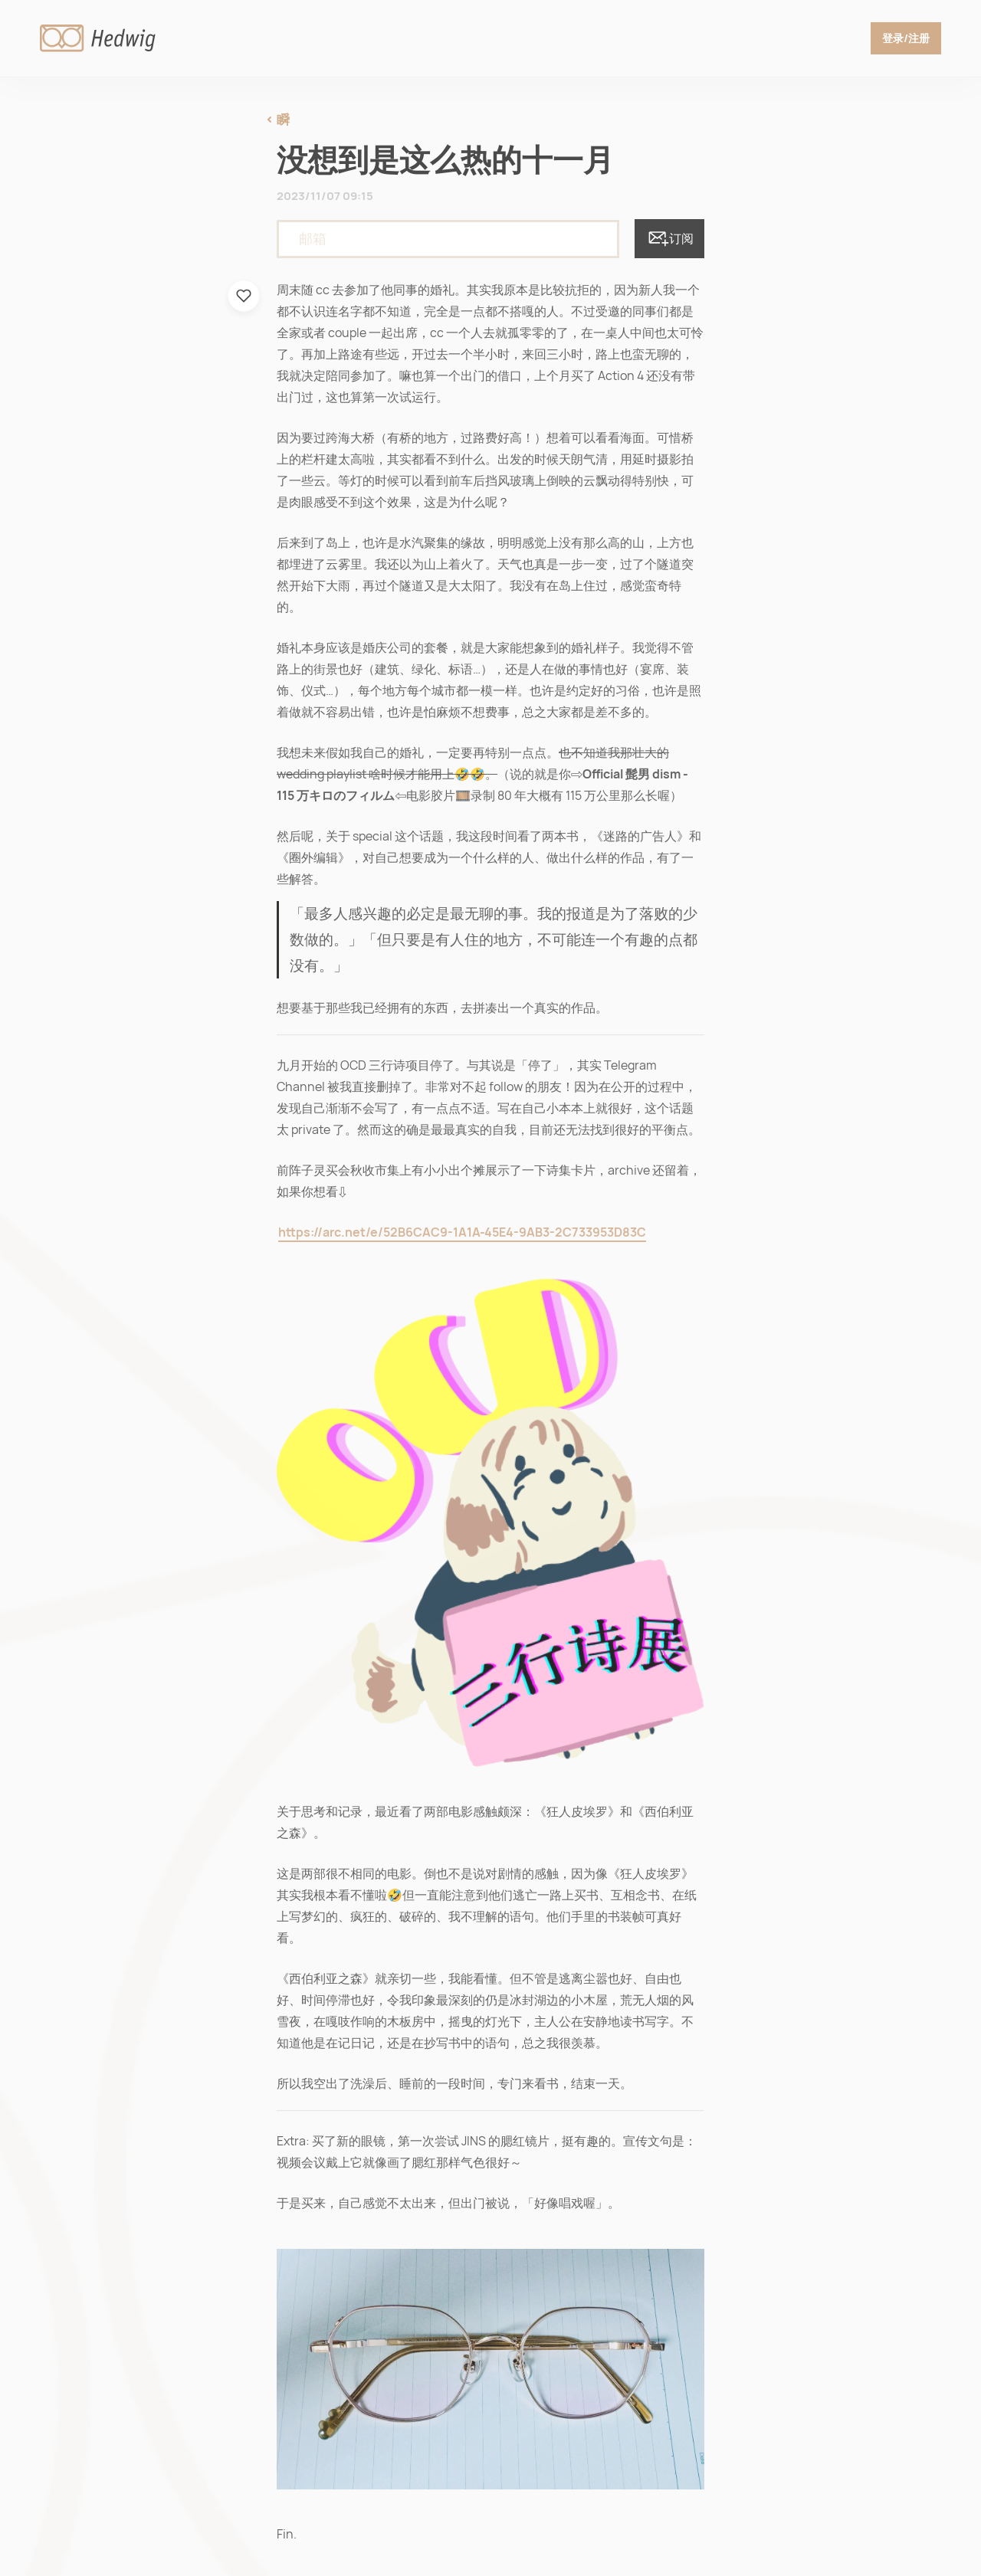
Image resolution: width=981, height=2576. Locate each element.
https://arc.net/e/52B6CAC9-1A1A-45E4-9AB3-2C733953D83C (462, 1232)
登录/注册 (906, 38)
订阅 (669, 239)
